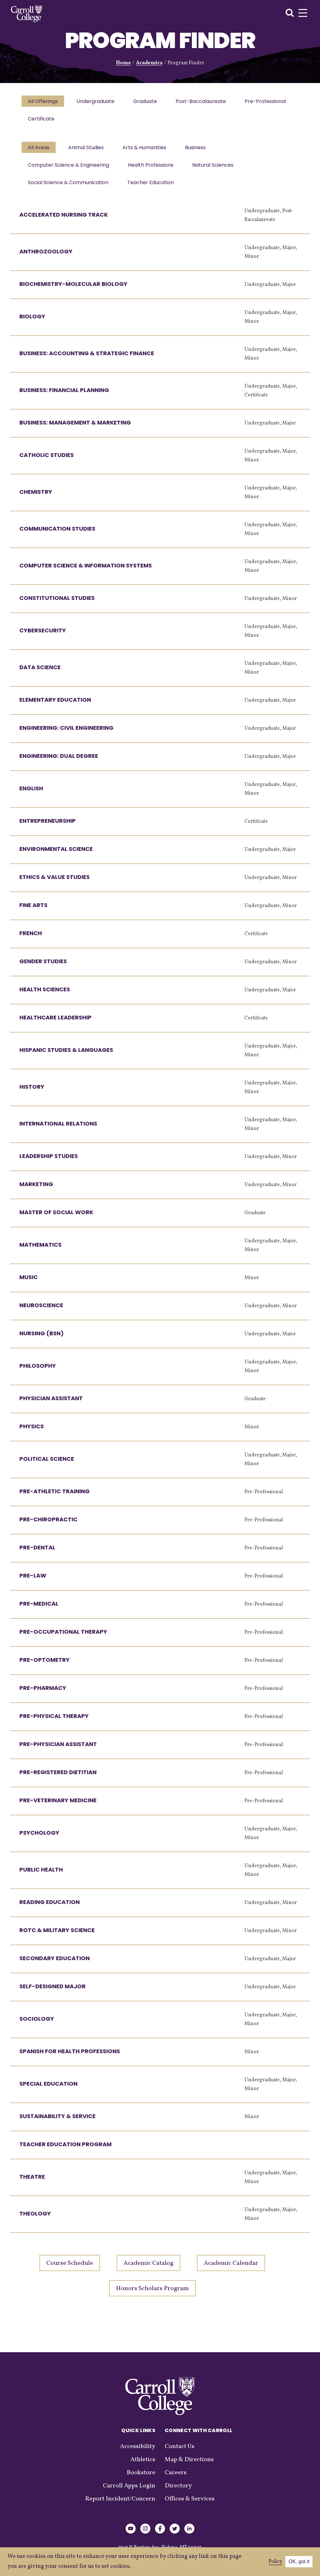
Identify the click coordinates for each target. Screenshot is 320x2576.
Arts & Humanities (147, 150)
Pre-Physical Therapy (54, 1722)
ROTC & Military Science (57, 1936)
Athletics (142, 2465)
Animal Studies (88, 150)
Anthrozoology (45, 258)
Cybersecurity (42, 636)
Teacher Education (152, 188)
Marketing (36, 1190)
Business (199, 150)
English (31, 794)
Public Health (41, 1876)
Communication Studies (57, 535)
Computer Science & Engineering (69, 169)
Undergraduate (97, 101)
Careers (176, 2479)
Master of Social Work (56, 1218)
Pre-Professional (49, 120)
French (30, 939)
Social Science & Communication (68, 188)
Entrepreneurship (47, 827)
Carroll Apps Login (129, 2492)
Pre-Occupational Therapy (63, 1638)
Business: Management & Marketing (75, 429)
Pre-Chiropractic (48, 1525)
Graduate (148, 101)
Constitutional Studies (57, 604)
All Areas (39, 150)
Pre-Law (32, 1582)
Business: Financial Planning (64, 396)
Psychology (39, 1839)
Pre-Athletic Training (54, 1497)
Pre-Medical (38, 1610)
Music (28, 1283)
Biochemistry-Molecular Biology (73, 290)
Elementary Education (55, 706)
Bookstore (141, 2479)
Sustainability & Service (57, 2122)
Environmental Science (56, 855)
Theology (35, 2220)
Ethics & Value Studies (54, 883)
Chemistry (35, 498)
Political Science (46, 1465)
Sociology (36, 2025)
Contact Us (179, 2452)
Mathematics (40, 1251)
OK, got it (298, 2561)
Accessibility (137, 2452)
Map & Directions (189, 2465)
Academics (149, 63)
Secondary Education (54, 1964)
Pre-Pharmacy (42, 1694)
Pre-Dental (37, 1554)
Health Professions (152, 169)
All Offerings (43, 101)
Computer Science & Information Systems (85, 572)
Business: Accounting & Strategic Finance (86, 359)
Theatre (32, 2183)
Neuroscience (41, 1311)
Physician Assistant (51, 1404)
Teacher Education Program (65, 2150)
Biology (32, 322)
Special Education (48, 2090)
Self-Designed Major (52, 1992)
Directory (178, 2492)
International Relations (58, 1130)
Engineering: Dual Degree (58, 762)
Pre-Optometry (44, 1666)
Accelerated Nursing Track (63, 221)
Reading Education (49, 1908)
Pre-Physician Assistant (58, 1750)
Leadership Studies (48, 1162)
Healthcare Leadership (55, 1024)
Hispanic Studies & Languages (66, 1056)
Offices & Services (190, 2505)
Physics (31, 1432)
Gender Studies (43, 967)
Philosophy (37, 1372)
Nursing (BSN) (41, 1339)
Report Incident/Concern (120, 2505)
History (31, 1093)
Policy (275, 2562)
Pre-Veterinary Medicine (58, 1806)
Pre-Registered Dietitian (58, 1778)
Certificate (103, 120)
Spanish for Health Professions (69, 2057)
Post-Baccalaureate (205, 101)
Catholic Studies (46, 461)
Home (123, 63)
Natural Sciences (216, 169)
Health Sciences (44, 995)
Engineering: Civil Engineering (66, 734)
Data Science (40, 673)
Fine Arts (33, 911)
